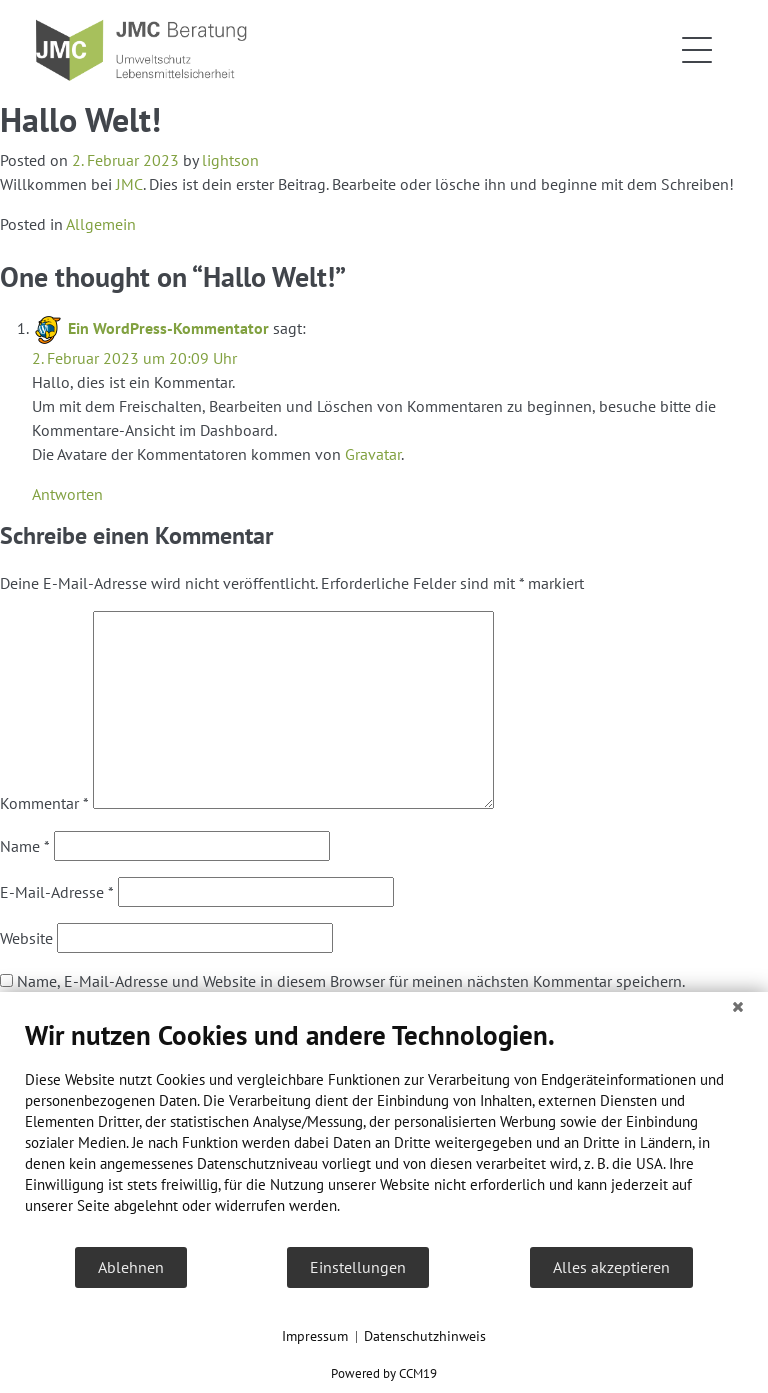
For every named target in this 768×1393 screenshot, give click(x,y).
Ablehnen (131, 1267)
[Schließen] (738, 1007)
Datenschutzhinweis (425, 1336)
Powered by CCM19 (384, 1373)
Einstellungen (358, 1267)
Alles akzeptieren (611, 1267)
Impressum (315, 1336)
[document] (384, 1132)
